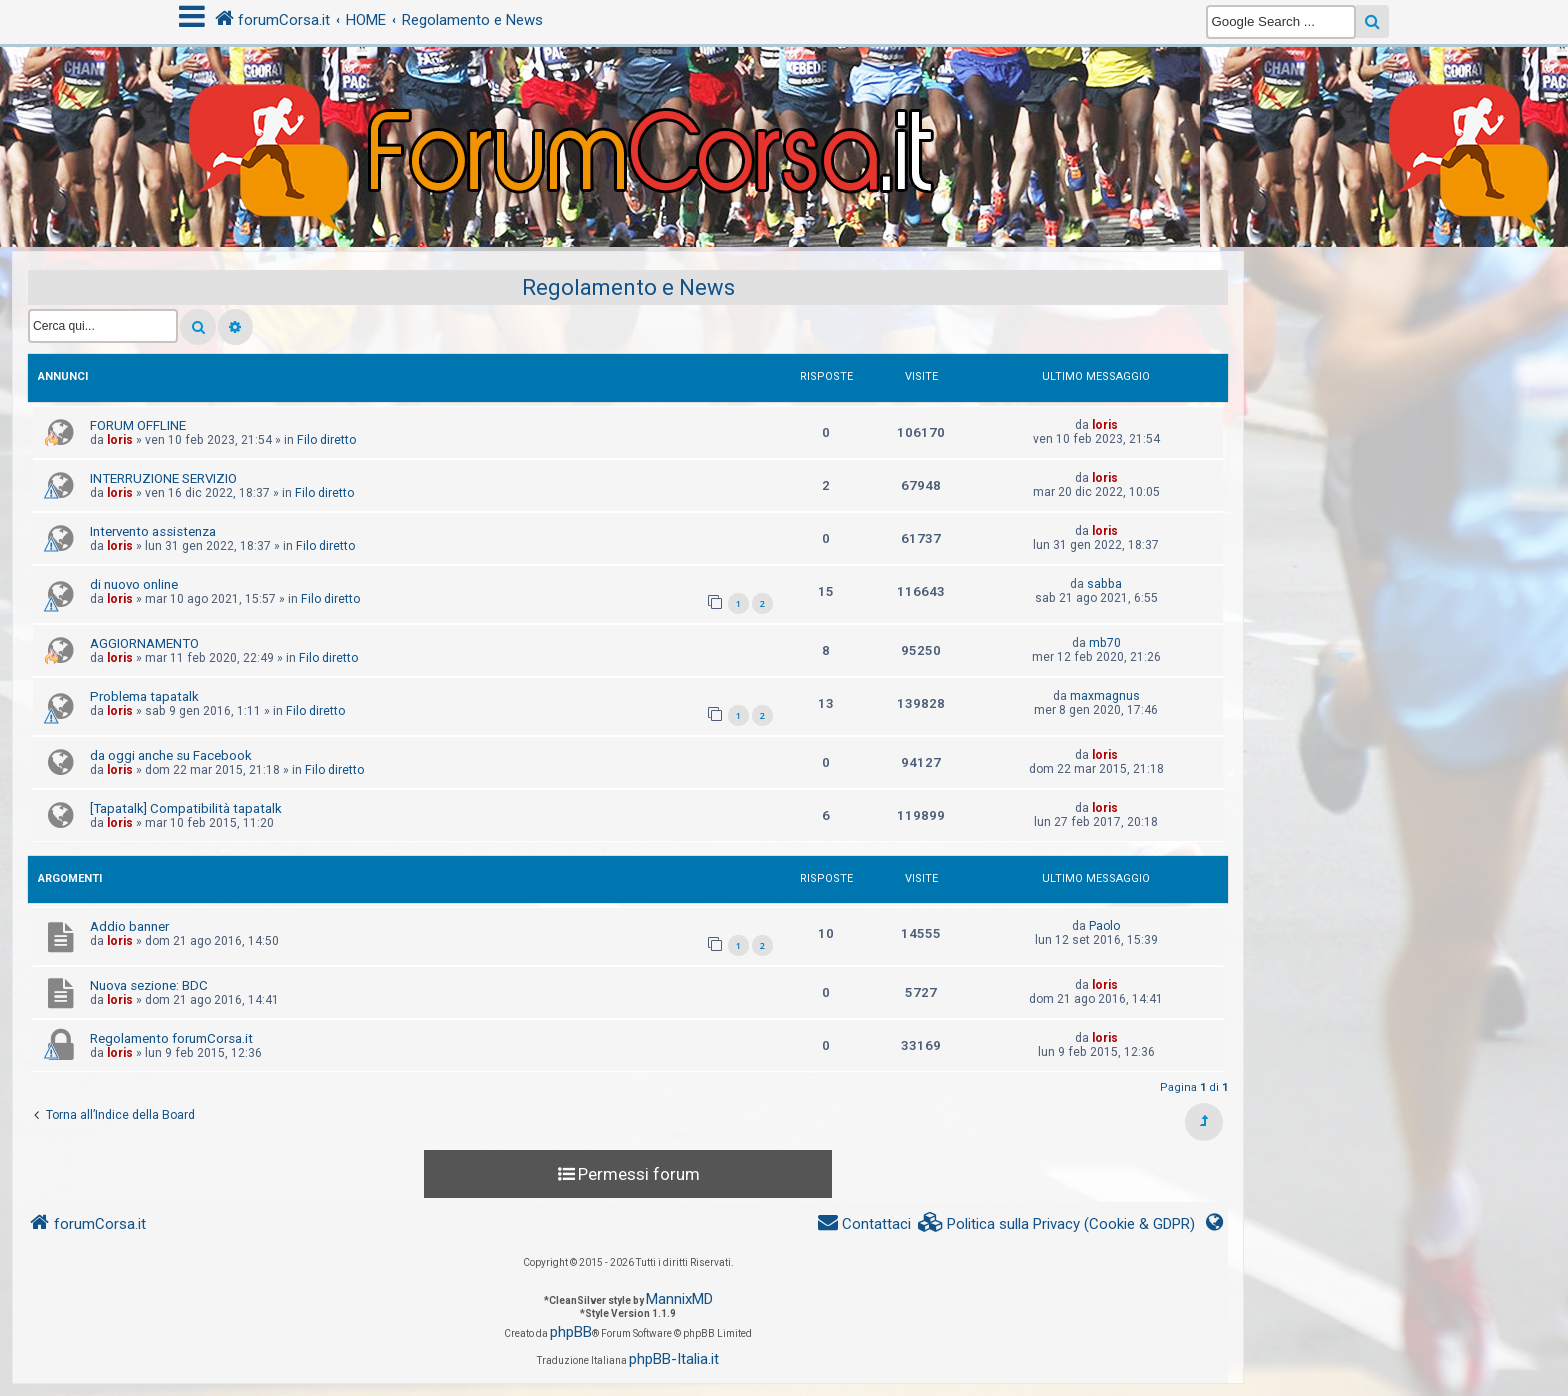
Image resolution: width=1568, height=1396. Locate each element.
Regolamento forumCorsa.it (171, 1038)
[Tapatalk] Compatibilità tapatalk (186, 808)
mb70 (1105, 643)
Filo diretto (326, 440)
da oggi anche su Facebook (171, 755)
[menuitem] (1057, 1224)
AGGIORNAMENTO (144, 643)
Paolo (1104, 926)
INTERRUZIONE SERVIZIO (163, 478)
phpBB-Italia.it (674, 1359)
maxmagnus (1105, 696)
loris (120, 440)
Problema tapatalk (144, 696)
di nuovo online (134, 584)
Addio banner (129, 926)
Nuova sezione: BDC (149, 985)
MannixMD (679, 1299)
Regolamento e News (628, 287)
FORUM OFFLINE (138, 425)
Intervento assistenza (153, 531)
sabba (1104, 584)
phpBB (571, 1332)
